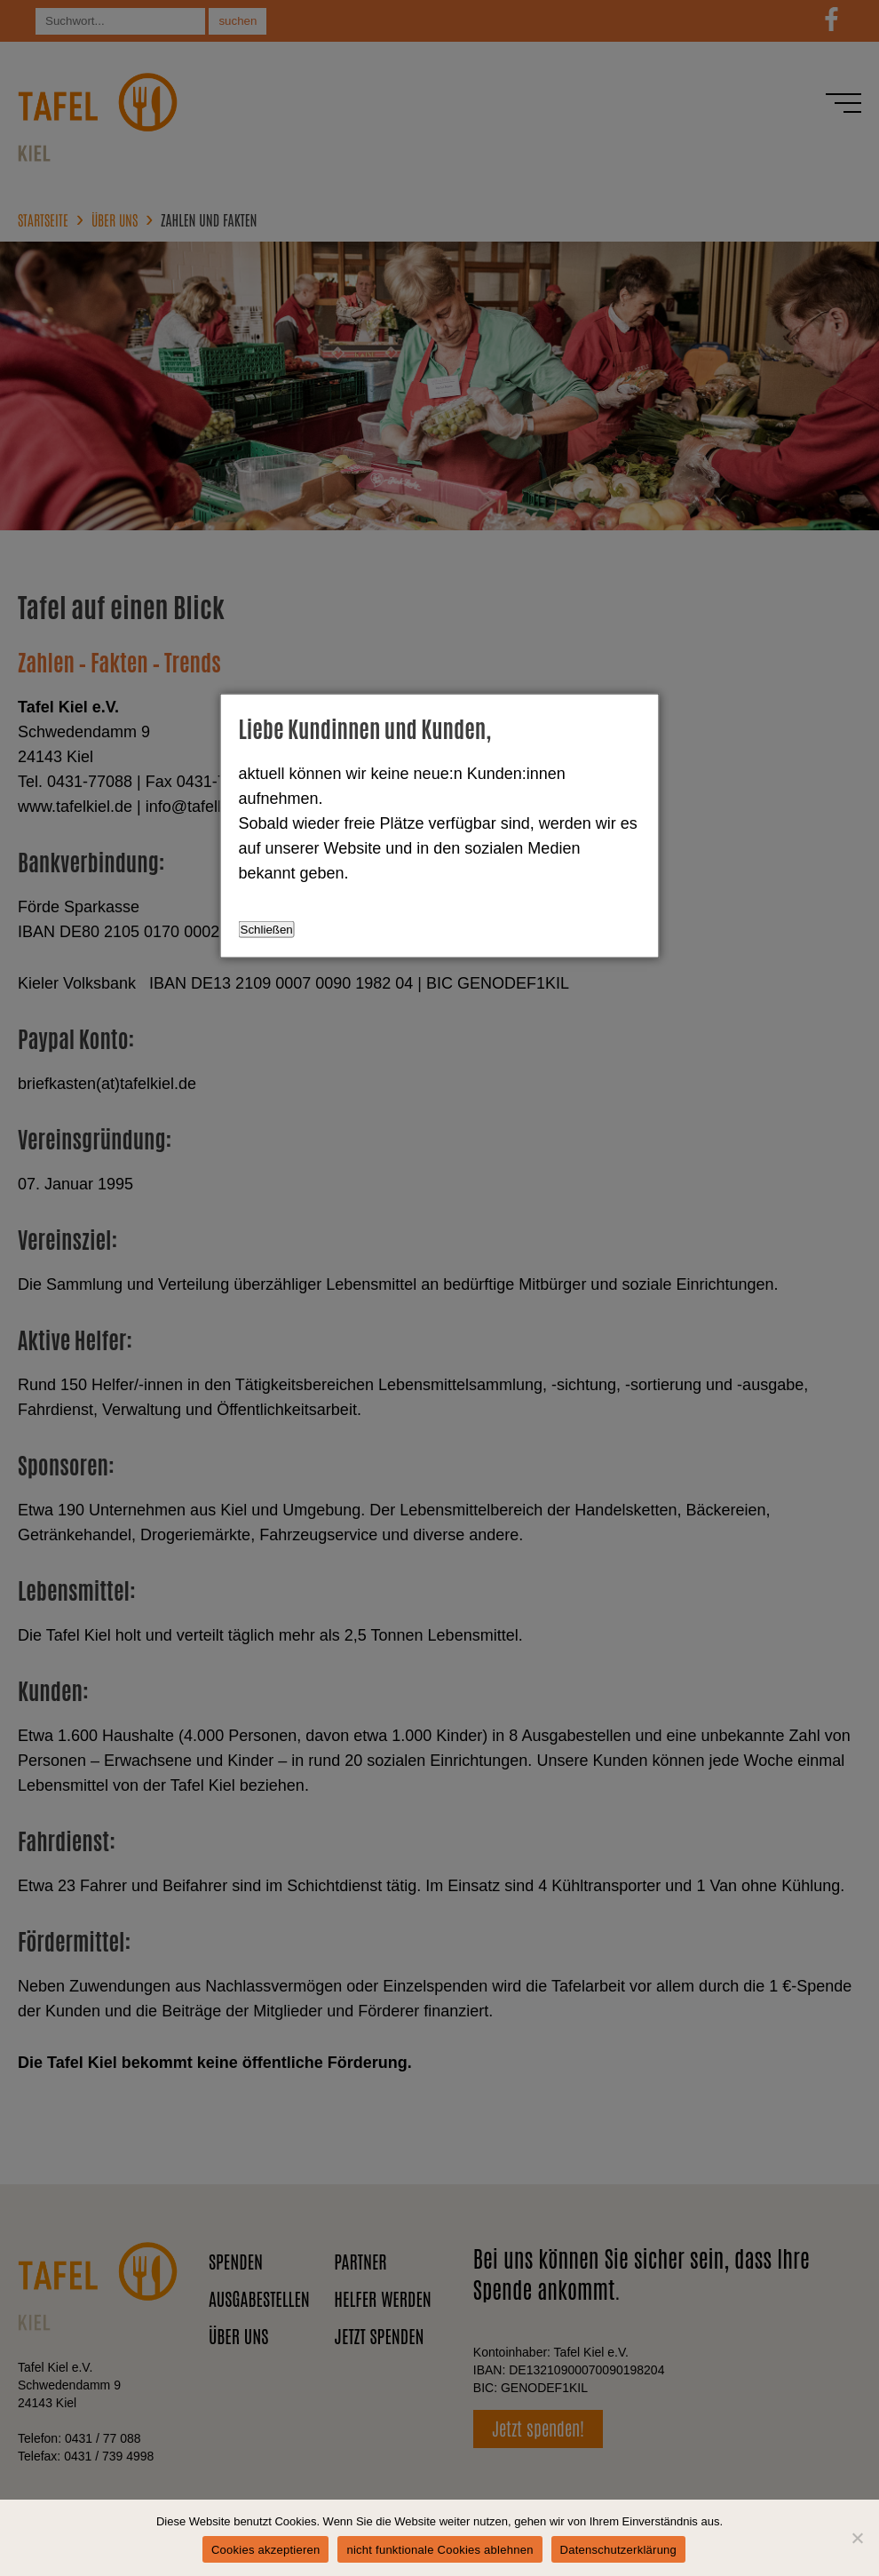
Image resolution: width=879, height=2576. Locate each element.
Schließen (267, 929)
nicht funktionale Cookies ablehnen (439, 2549)
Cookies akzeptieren (266, 2549)
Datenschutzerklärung (618, 2549)
